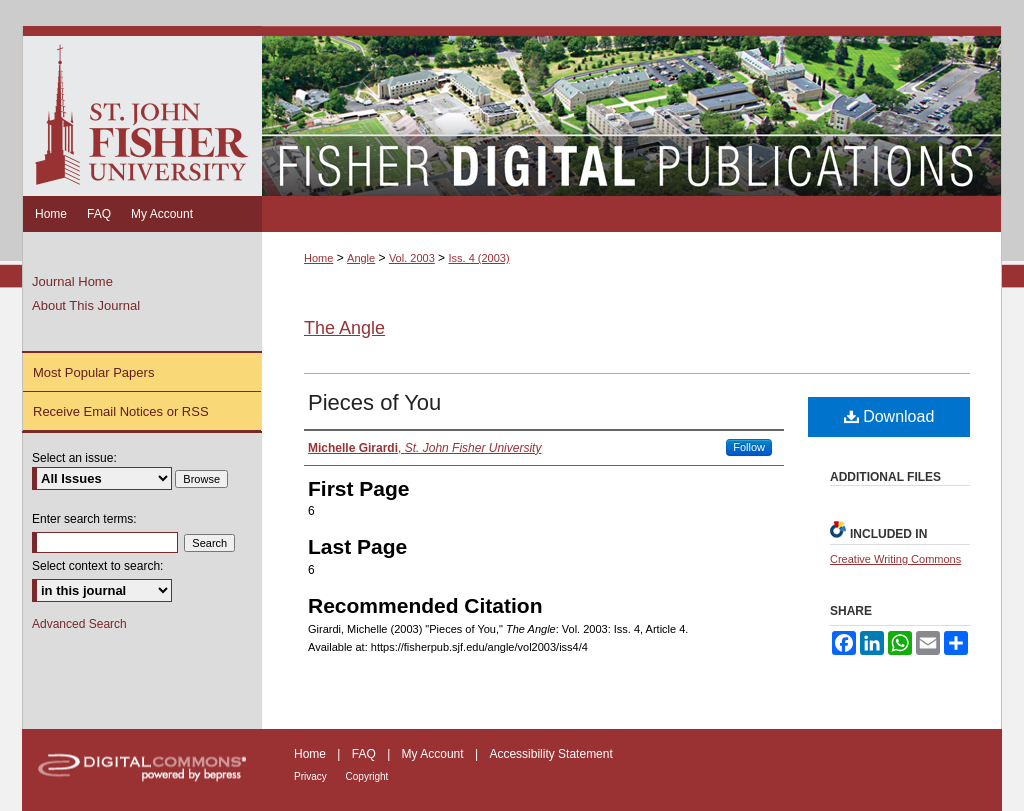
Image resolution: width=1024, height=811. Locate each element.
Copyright (367, 776)
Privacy (312, 776)
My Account (434, 754)
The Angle (344, 328)
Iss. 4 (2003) (478, 258)
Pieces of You (374, 402)
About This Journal (86, 305)
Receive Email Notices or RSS (121, 411)
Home (318, 258)
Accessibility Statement (550, 754)
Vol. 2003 (412, 258)
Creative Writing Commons (895, 559)
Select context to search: (97, 566)
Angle (361, 258)
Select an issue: (74, 458)
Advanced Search (79, 624)
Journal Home (72, 281)
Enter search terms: (84, 519)
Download (889, 416)
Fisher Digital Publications (631, 111)
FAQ (365, 754)
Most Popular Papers (93, 372)
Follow (749, 447)
